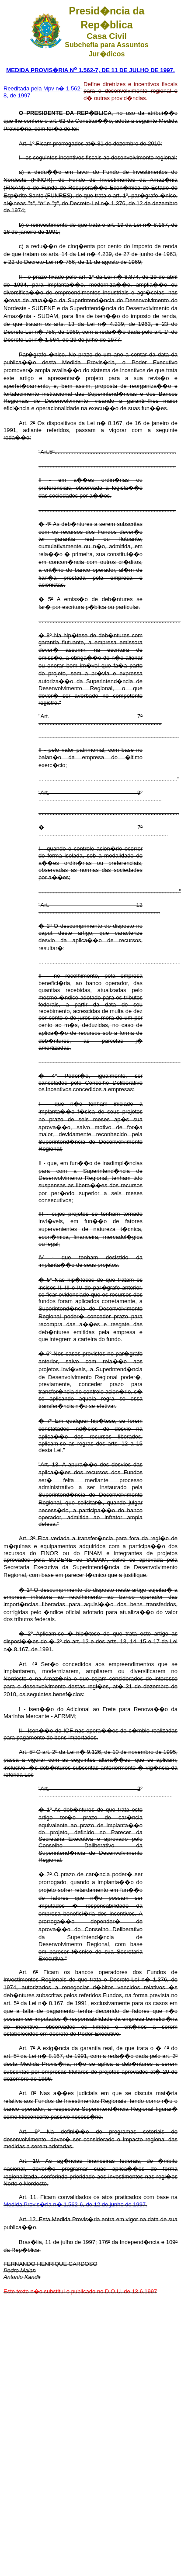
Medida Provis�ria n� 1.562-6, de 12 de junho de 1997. (75, 2204)
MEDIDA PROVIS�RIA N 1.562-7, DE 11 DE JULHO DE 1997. (90, 70)
